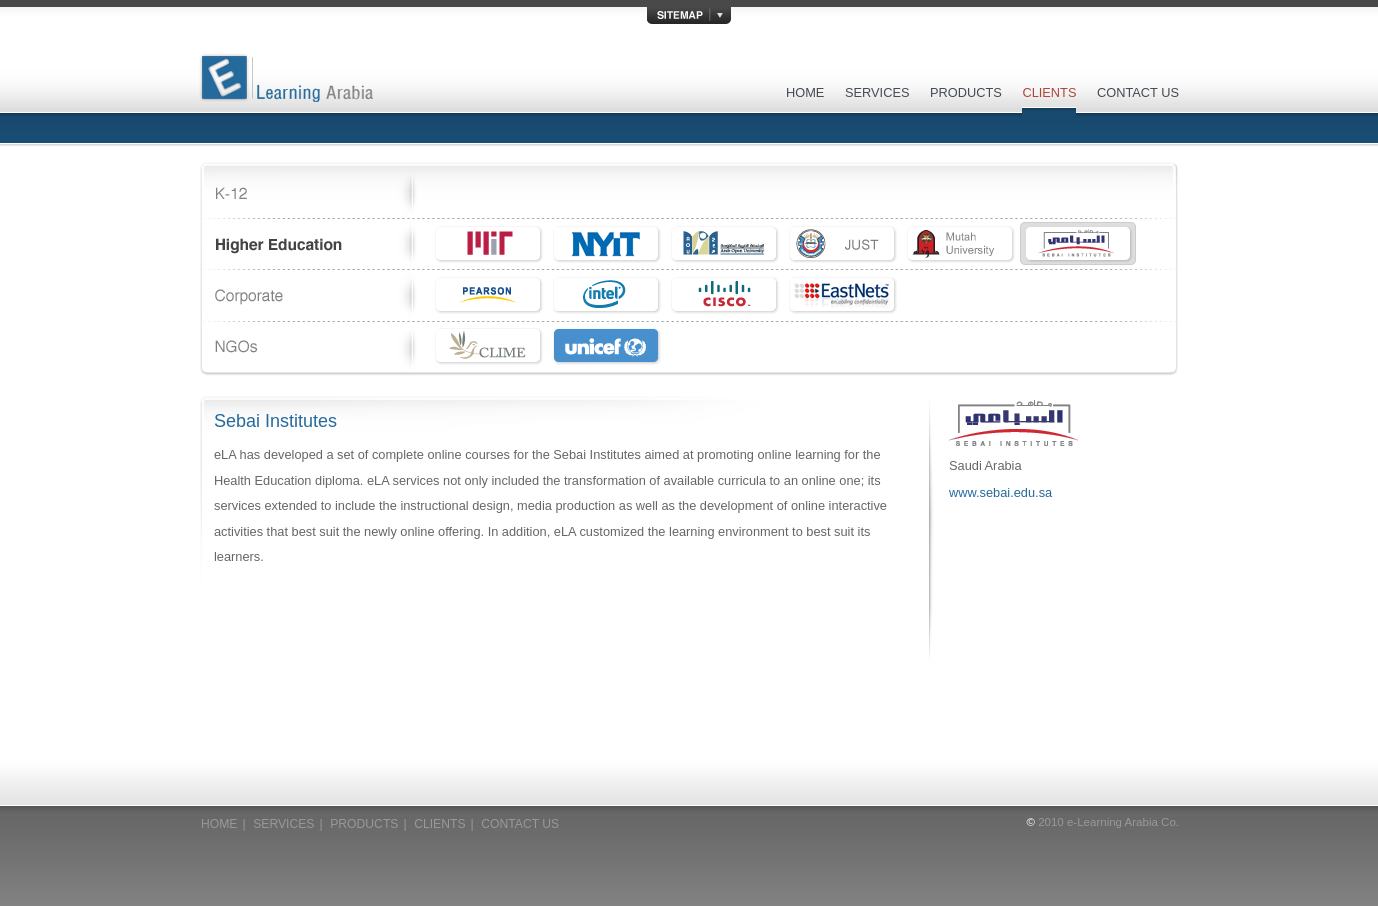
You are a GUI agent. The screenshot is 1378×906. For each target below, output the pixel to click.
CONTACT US (1138, 92)
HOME (805, 92)
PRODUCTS (966, 92)
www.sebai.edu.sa (1000, 492)
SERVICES (877, 92)
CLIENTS (1049, 92)
